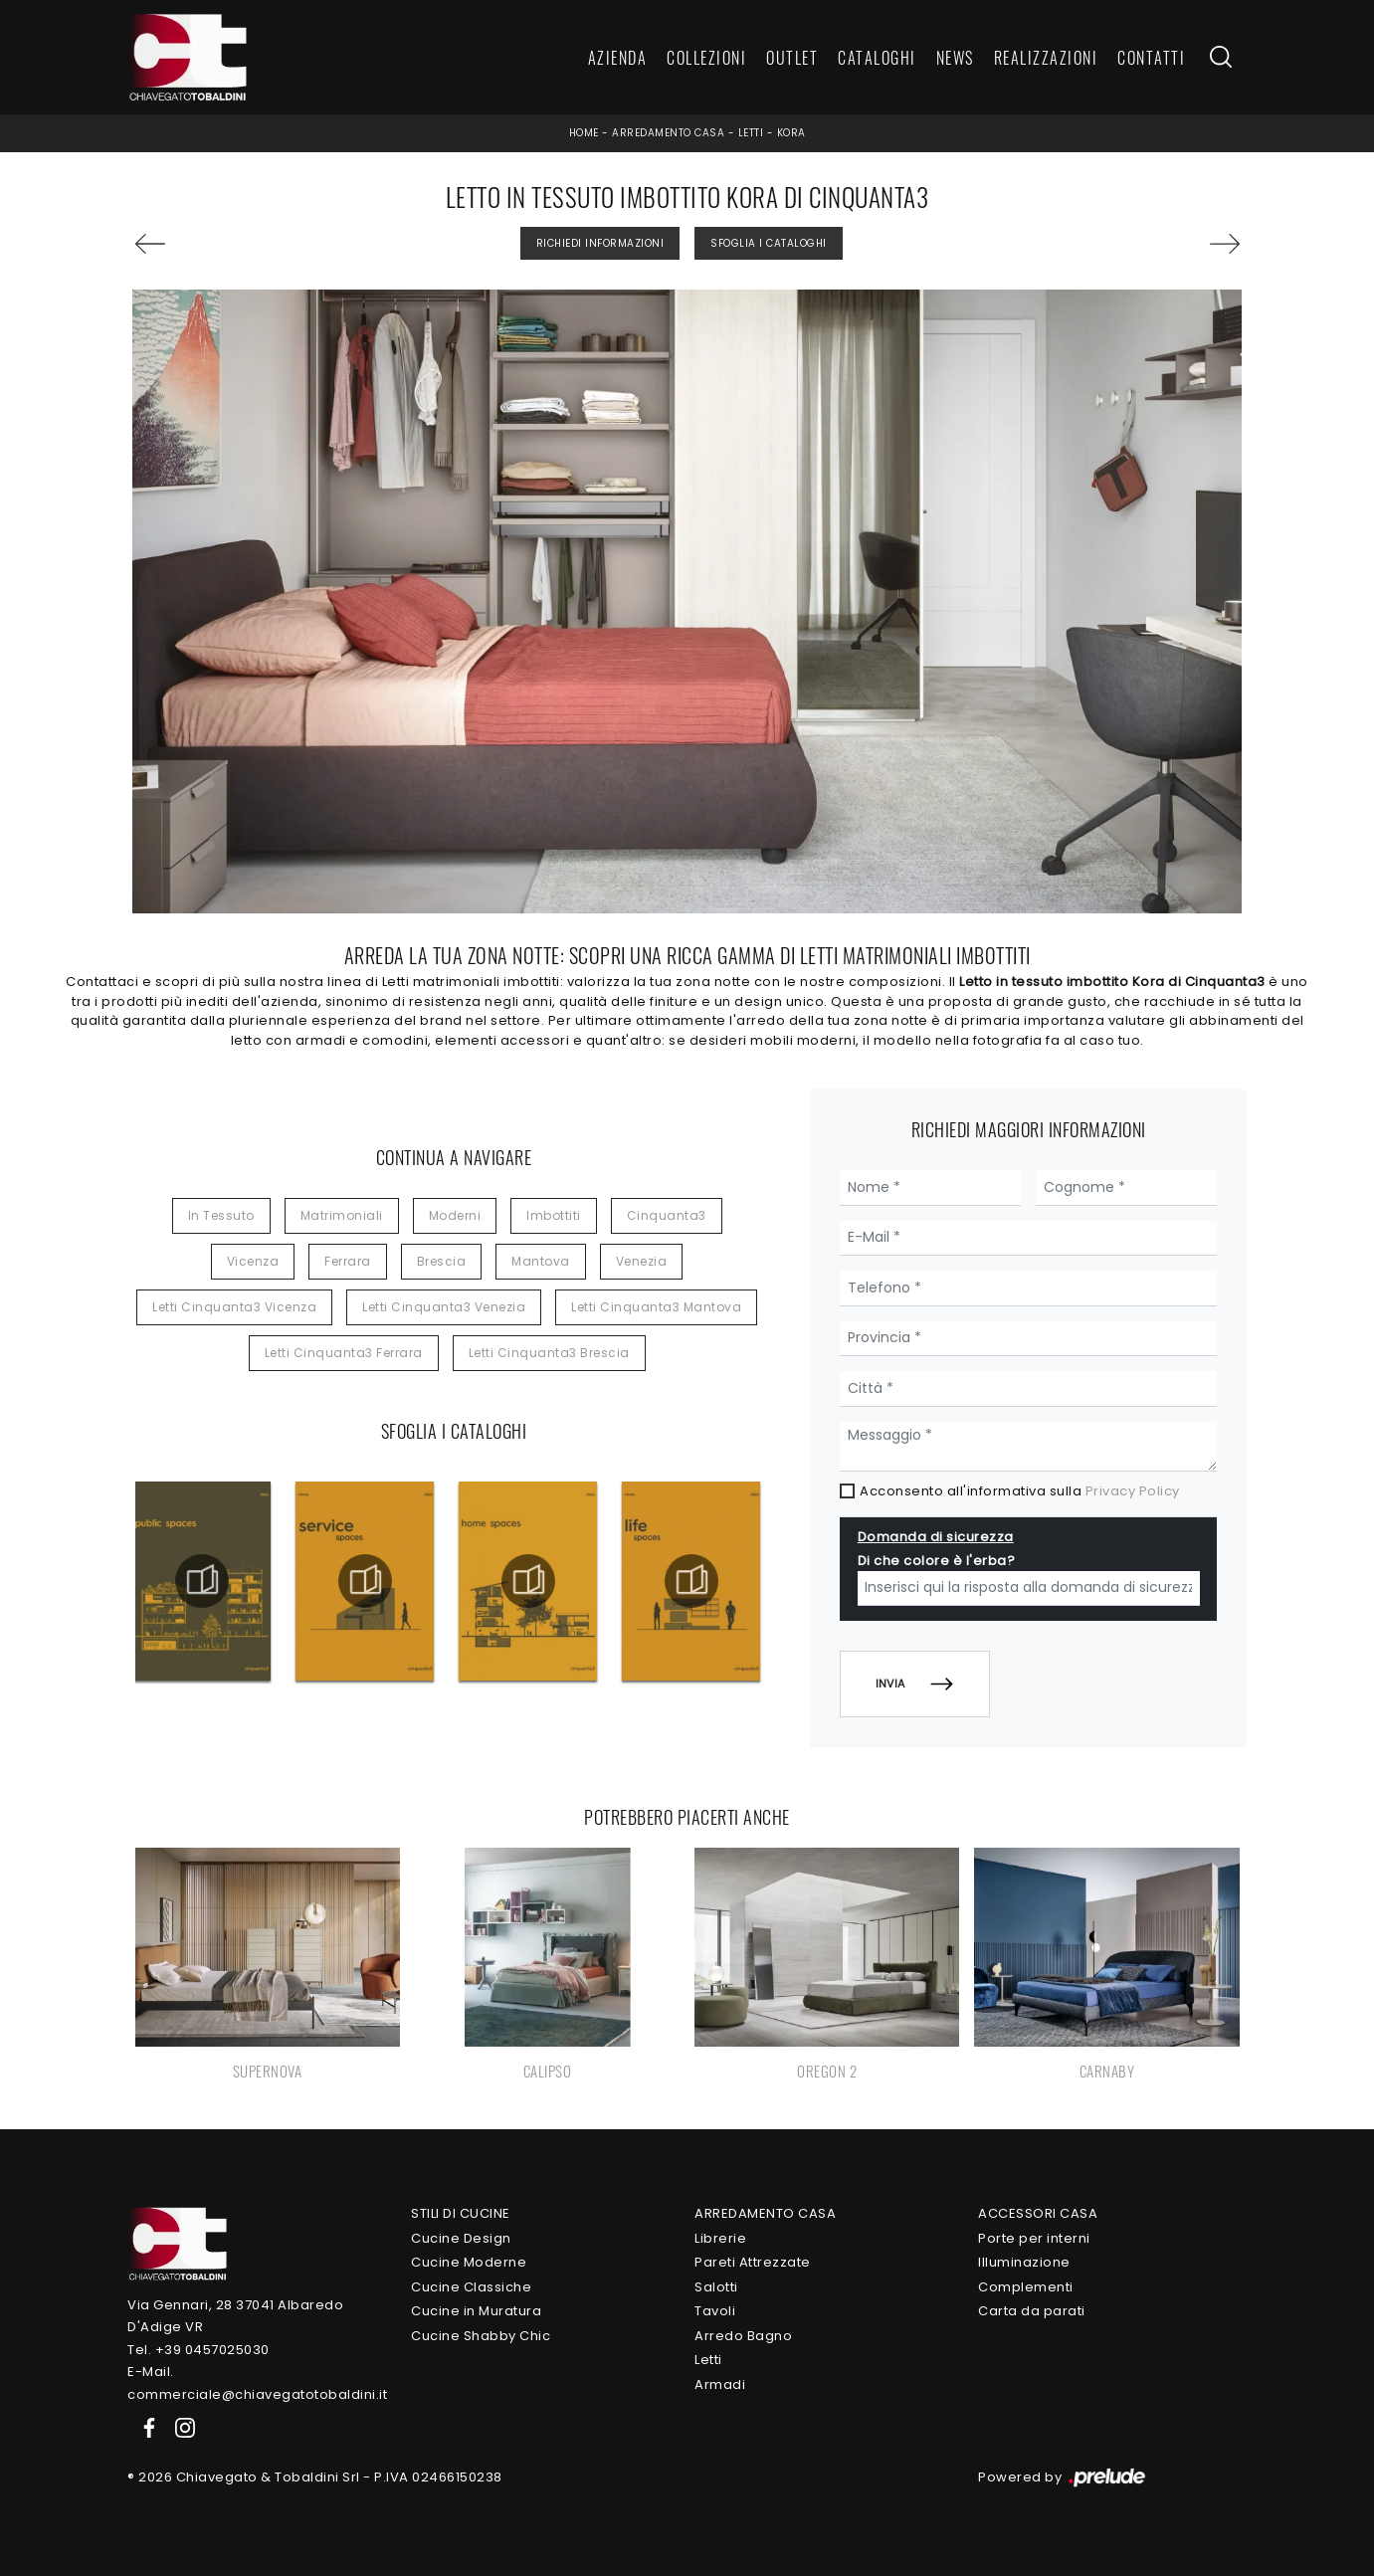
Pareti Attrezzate (752, 2262)
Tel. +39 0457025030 (198, 2349)
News (955, 58)
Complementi (1026, 2287)
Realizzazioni (1046, 58)
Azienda (618, 58)
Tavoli (714, 2310)
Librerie (720, 2238)
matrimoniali (341, 1215)
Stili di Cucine (460, 2213)
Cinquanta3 (666, 1215)
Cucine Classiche (471, 2287)
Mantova (540, 1261)
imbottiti (553, 1215)
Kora (791, 132)
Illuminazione (1024, 2262)
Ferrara (347, 1261)
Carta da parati (1031, 2310)
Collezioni (706, 58)
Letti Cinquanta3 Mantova (656, 1306)
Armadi (719, 2384)
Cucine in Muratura (476, 2310)
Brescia (442, 1261)
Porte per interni (1034, 2238)
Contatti (1151, 58)
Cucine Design (461, 2238)
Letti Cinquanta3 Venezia (443, 1306)
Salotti (716, 2287)
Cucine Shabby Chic (480, 2335)
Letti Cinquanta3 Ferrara (344, 1352)
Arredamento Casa (668, 132)
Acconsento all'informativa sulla (1020, 1491)
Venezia (642, 1261)
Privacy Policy (1132, 1491)
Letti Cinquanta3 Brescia (549, 1352)
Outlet (792, 58)
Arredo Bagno (743, 2335)
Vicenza (253, 1261)
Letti (751, 132)
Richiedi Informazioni (600, 243)
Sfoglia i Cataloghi (768, 243)
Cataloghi (877, 58)
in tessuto (221, 1215)
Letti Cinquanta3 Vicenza (234, 1306)
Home (584, 132)
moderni (455, 1215)
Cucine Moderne (468, 2262)
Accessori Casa (1037, 2213)
